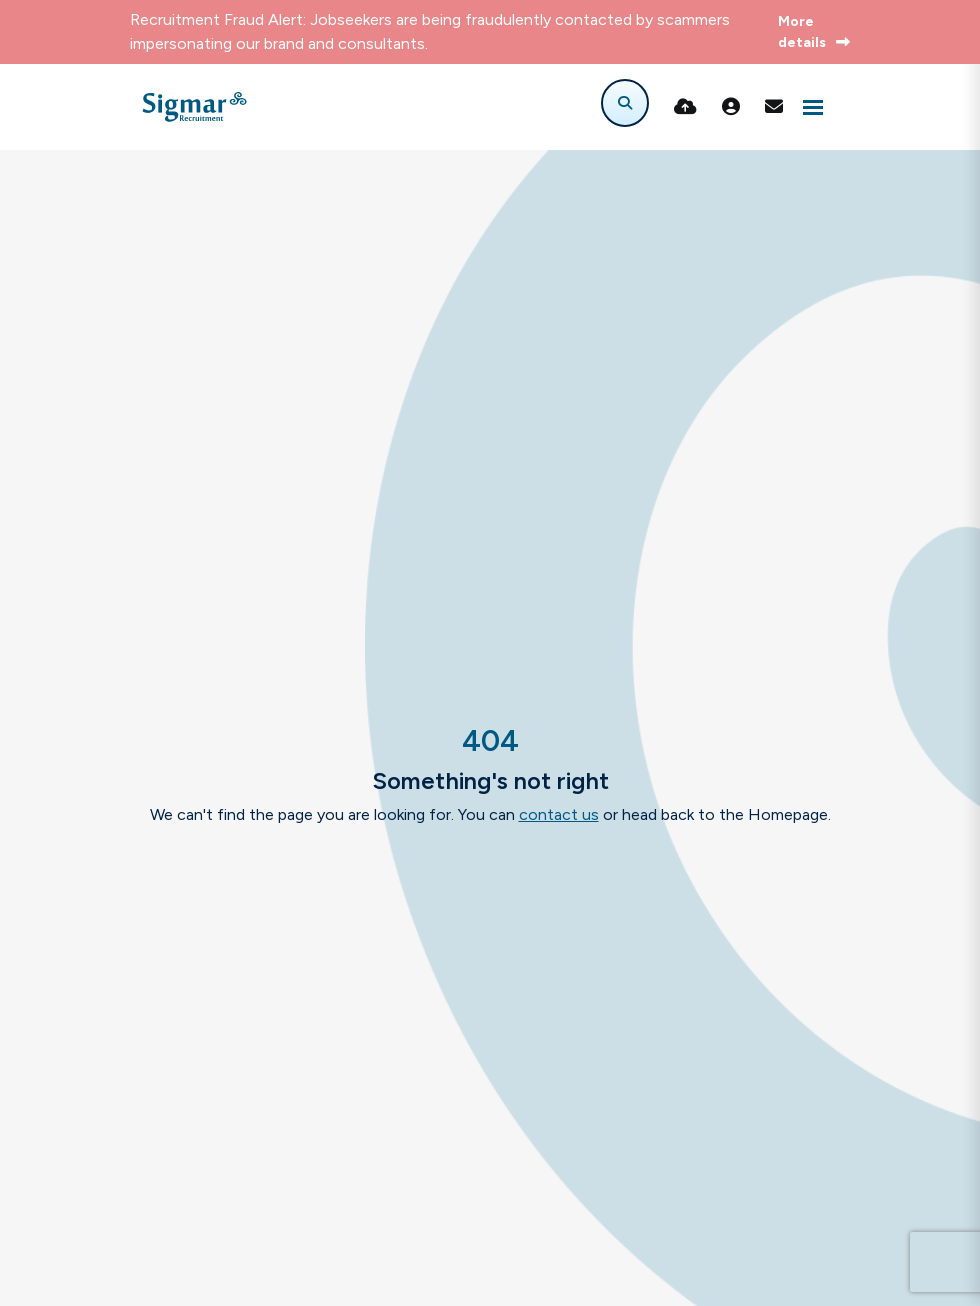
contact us (559, 814)
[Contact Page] (774, 107)
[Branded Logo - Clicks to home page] (194, 107)
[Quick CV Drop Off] (685, 107)
